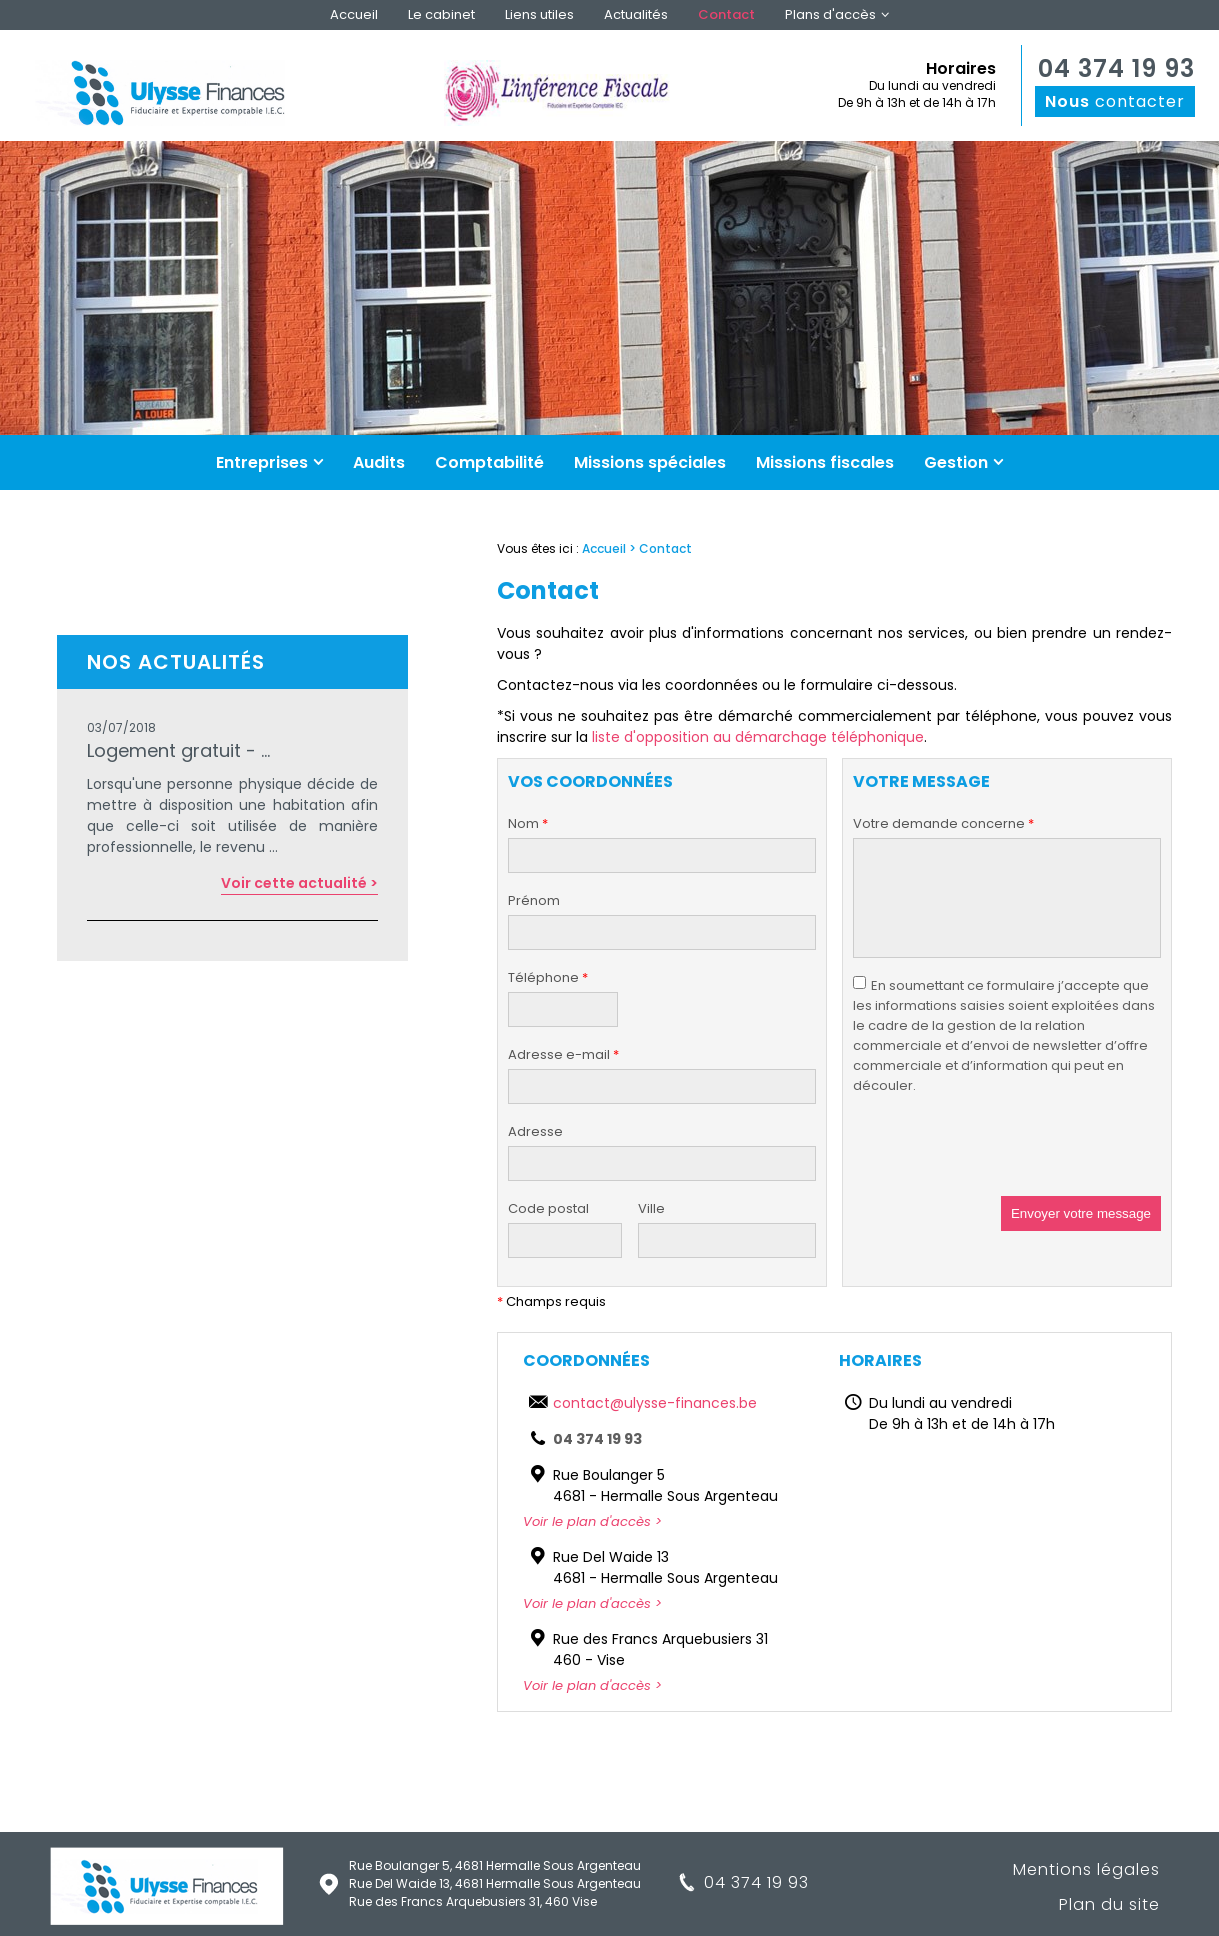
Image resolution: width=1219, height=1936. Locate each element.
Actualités (636, 14)
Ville (651, 1208)
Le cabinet (441, 14)
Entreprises (262, 462)
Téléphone (548, 978)
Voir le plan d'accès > (592, 1521)
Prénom (534, 900)
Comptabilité (489, 462)
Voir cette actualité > (299, 883)
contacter (1115, 101)
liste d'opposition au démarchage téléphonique (758, 737)
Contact (726, 14)
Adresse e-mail (563, 1055)
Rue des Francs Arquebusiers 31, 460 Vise (473, 1901)
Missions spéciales (650, 462)
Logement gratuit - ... (178, 750)
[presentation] (1005, 1157)
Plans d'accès (830, 14)
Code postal (548, 1208)
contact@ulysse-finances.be (655, 1403)
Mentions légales (1086, 1869)
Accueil (354, 14)
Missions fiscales (825, 462)
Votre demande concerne (943, 824)
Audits (379, 462)
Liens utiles (539, 14)
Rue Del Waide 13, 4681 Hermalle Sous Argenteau (495, 1883)
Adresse (535, 1131)
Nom (528, 824)
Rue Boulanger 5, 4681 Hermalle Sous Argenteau (495, 1865)
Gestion (956, 462)
